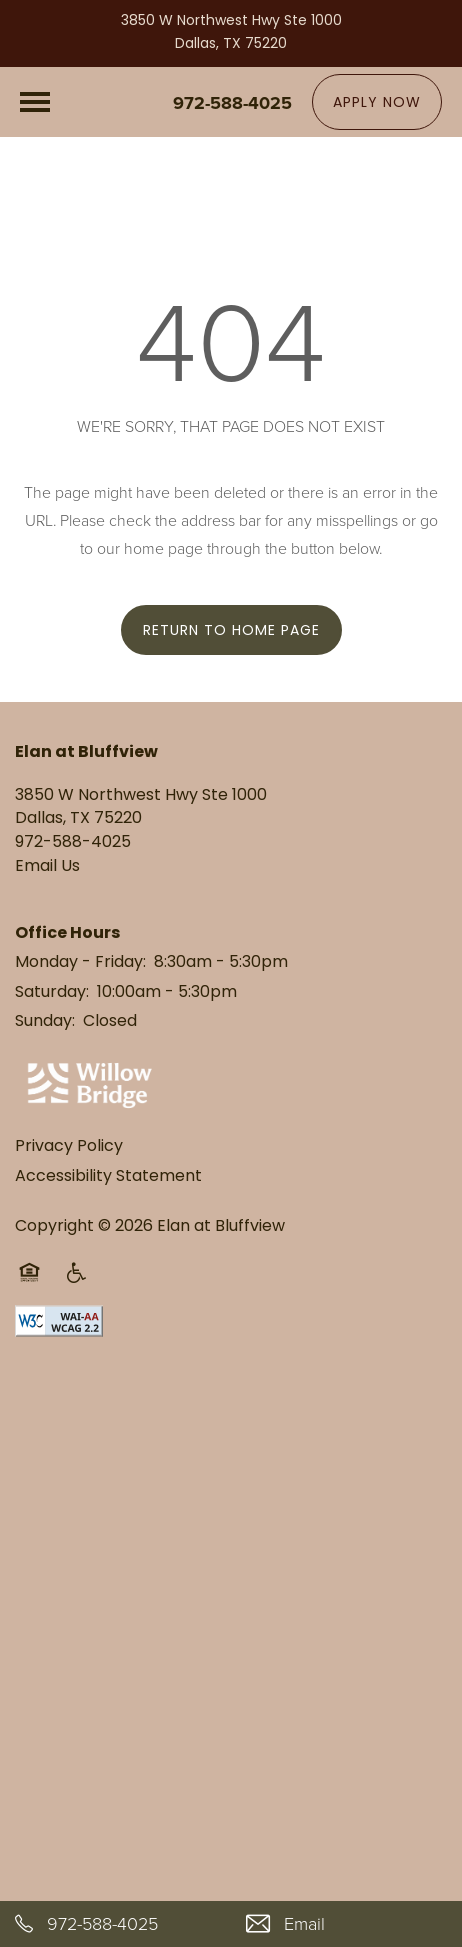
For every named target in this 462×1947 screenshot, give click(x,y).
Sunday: (45, 1022)
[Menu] (35, 102)
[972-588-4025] (115, 1924)
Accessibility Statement (108, 1177)
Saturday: (52, 993)
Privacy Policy (69, 1147)
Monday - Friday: (80, 963)
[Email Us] (346, 1924)
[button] (377, 102)
